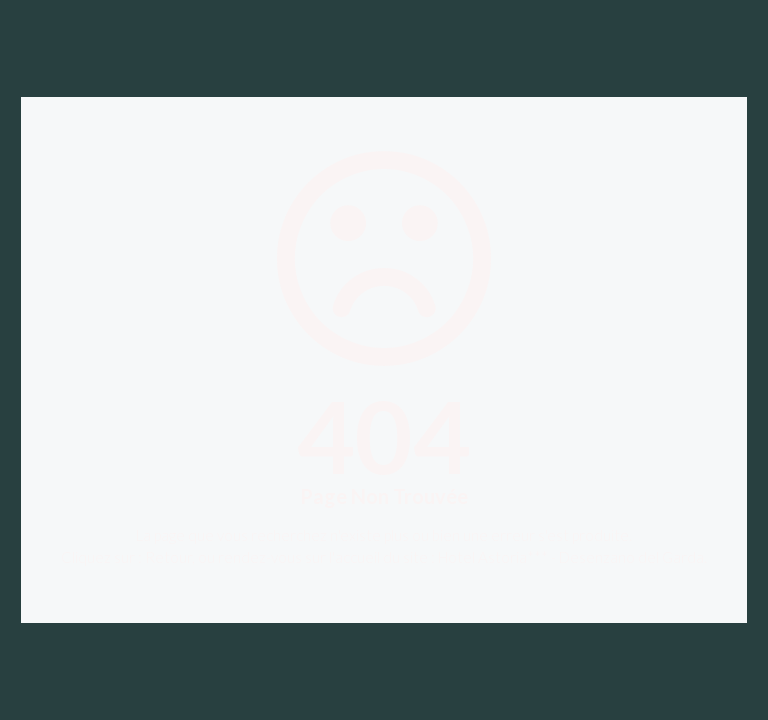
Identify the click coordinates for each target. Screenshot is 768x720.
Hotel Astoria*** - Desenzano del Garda (571, 557)
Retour (168, 557)
